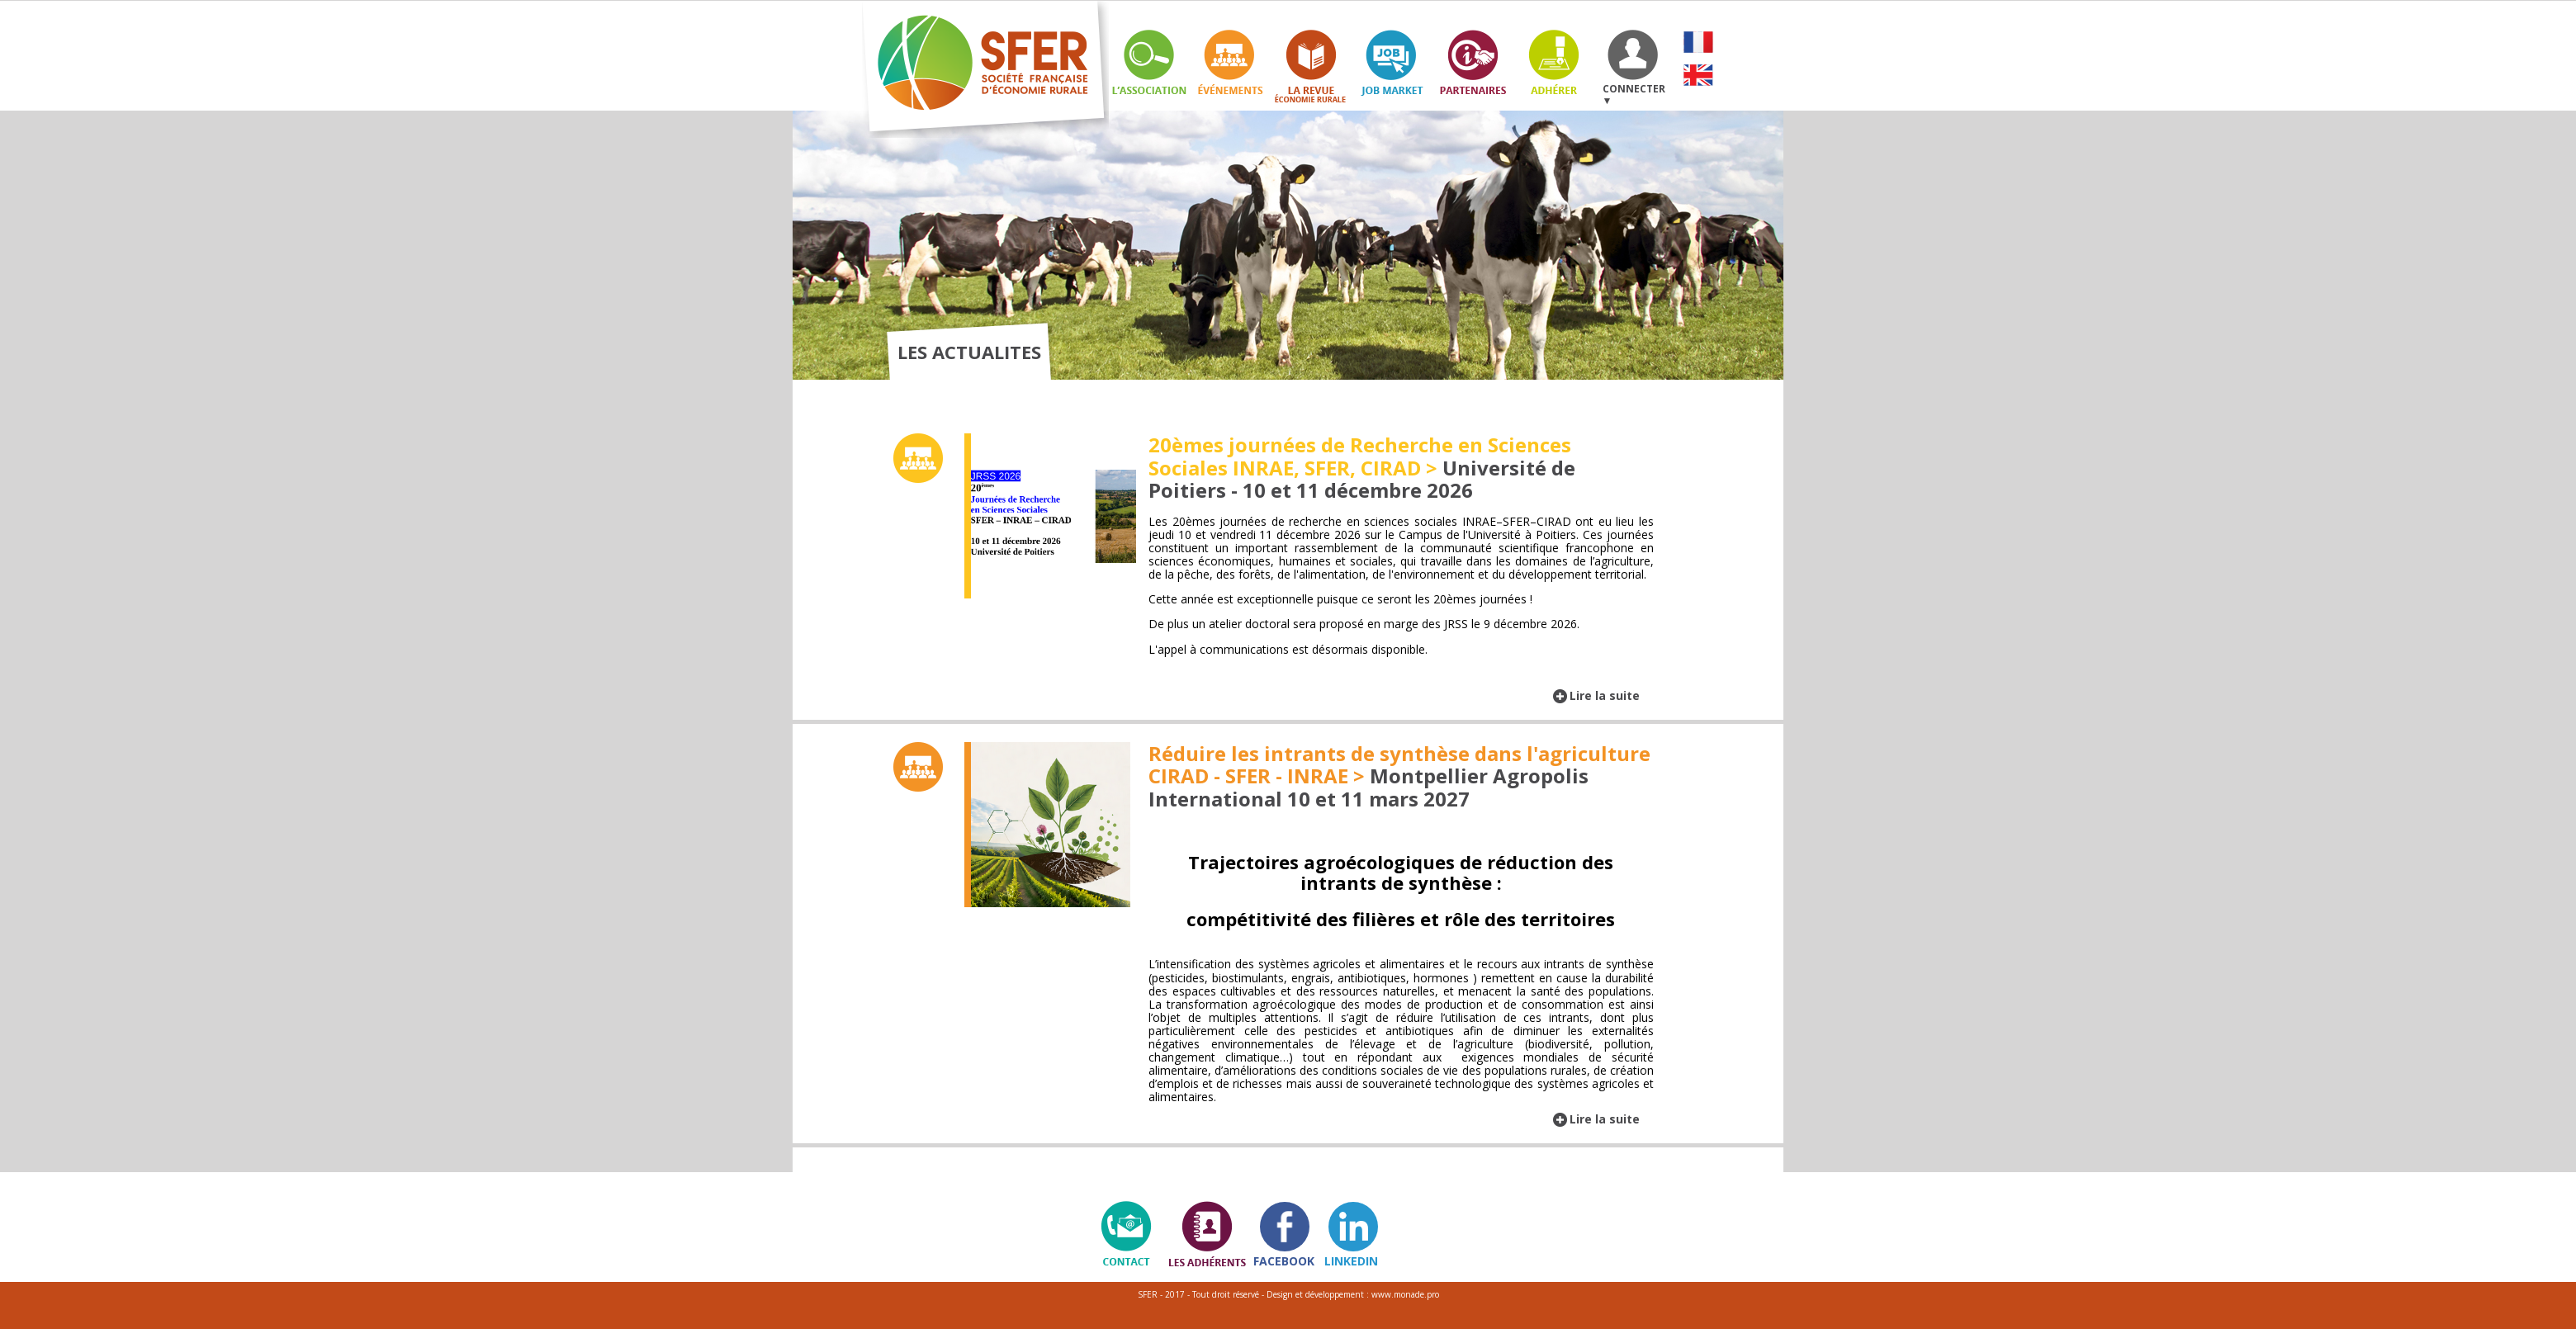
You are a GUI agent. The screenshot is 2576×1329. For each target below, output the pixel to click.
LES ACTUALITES (969, 351)
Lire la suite (1605, 695)
